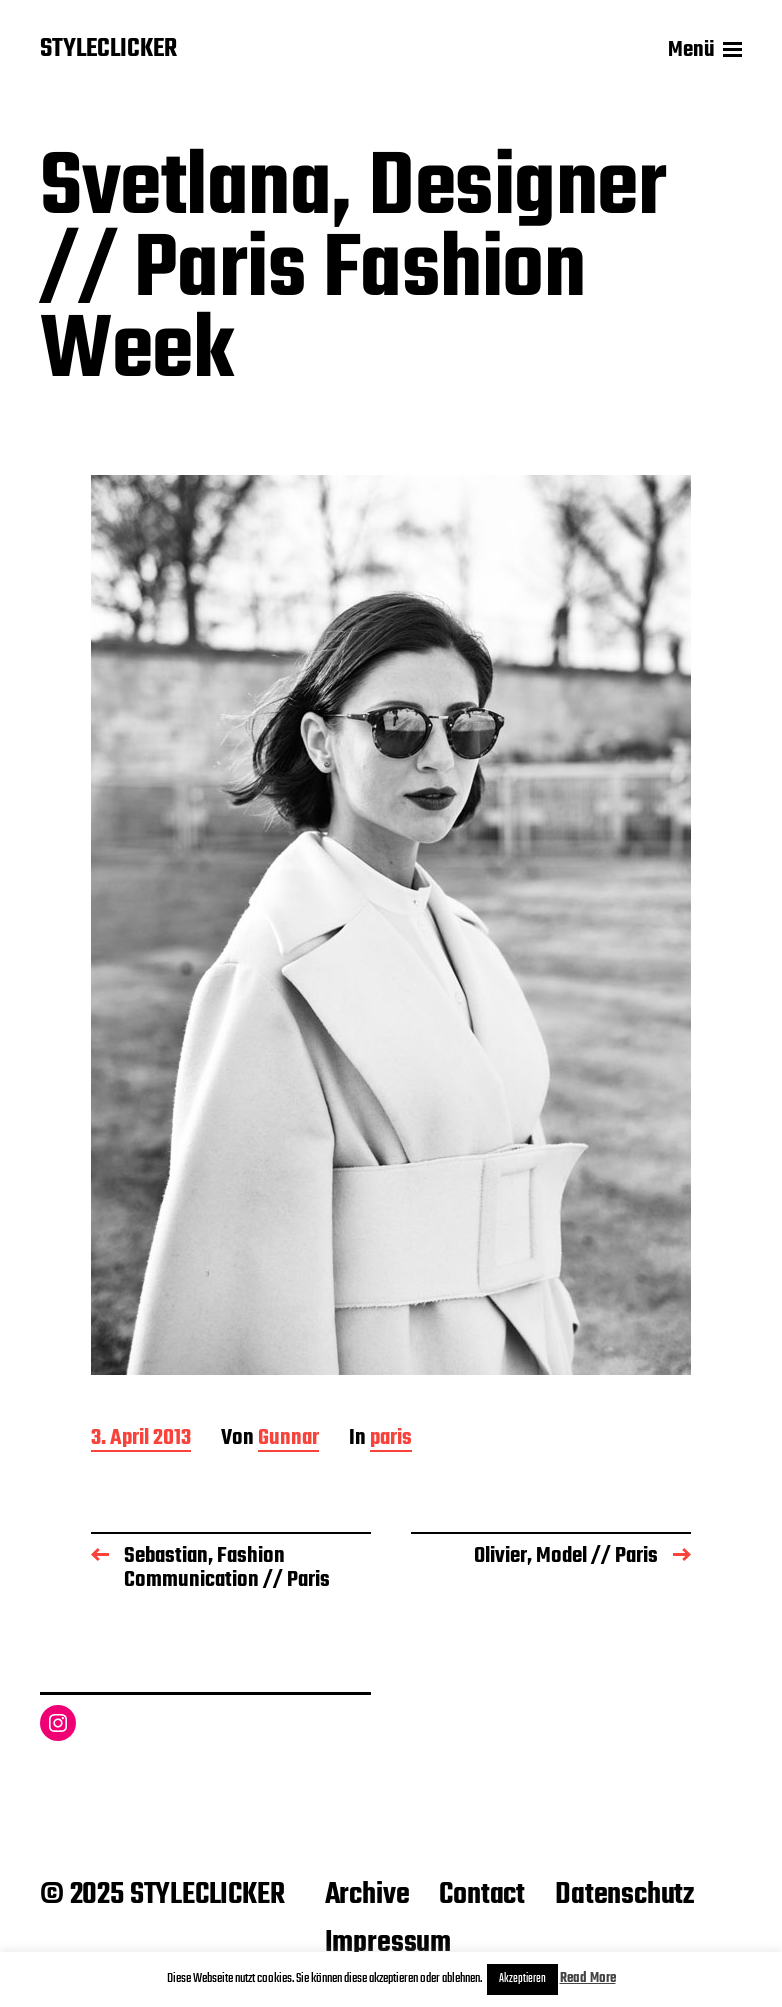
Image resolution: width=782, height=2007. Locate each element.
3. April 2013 (141, 1439)
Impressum (388, 1943)
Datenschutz (624, 1895)
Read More (588, 1978)
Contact (482, 1895)
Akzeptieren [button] (522, 1979)
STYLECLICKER (108, 50)
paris (391, 1439)
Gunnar (288, 1439)
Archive (367, 1895)
